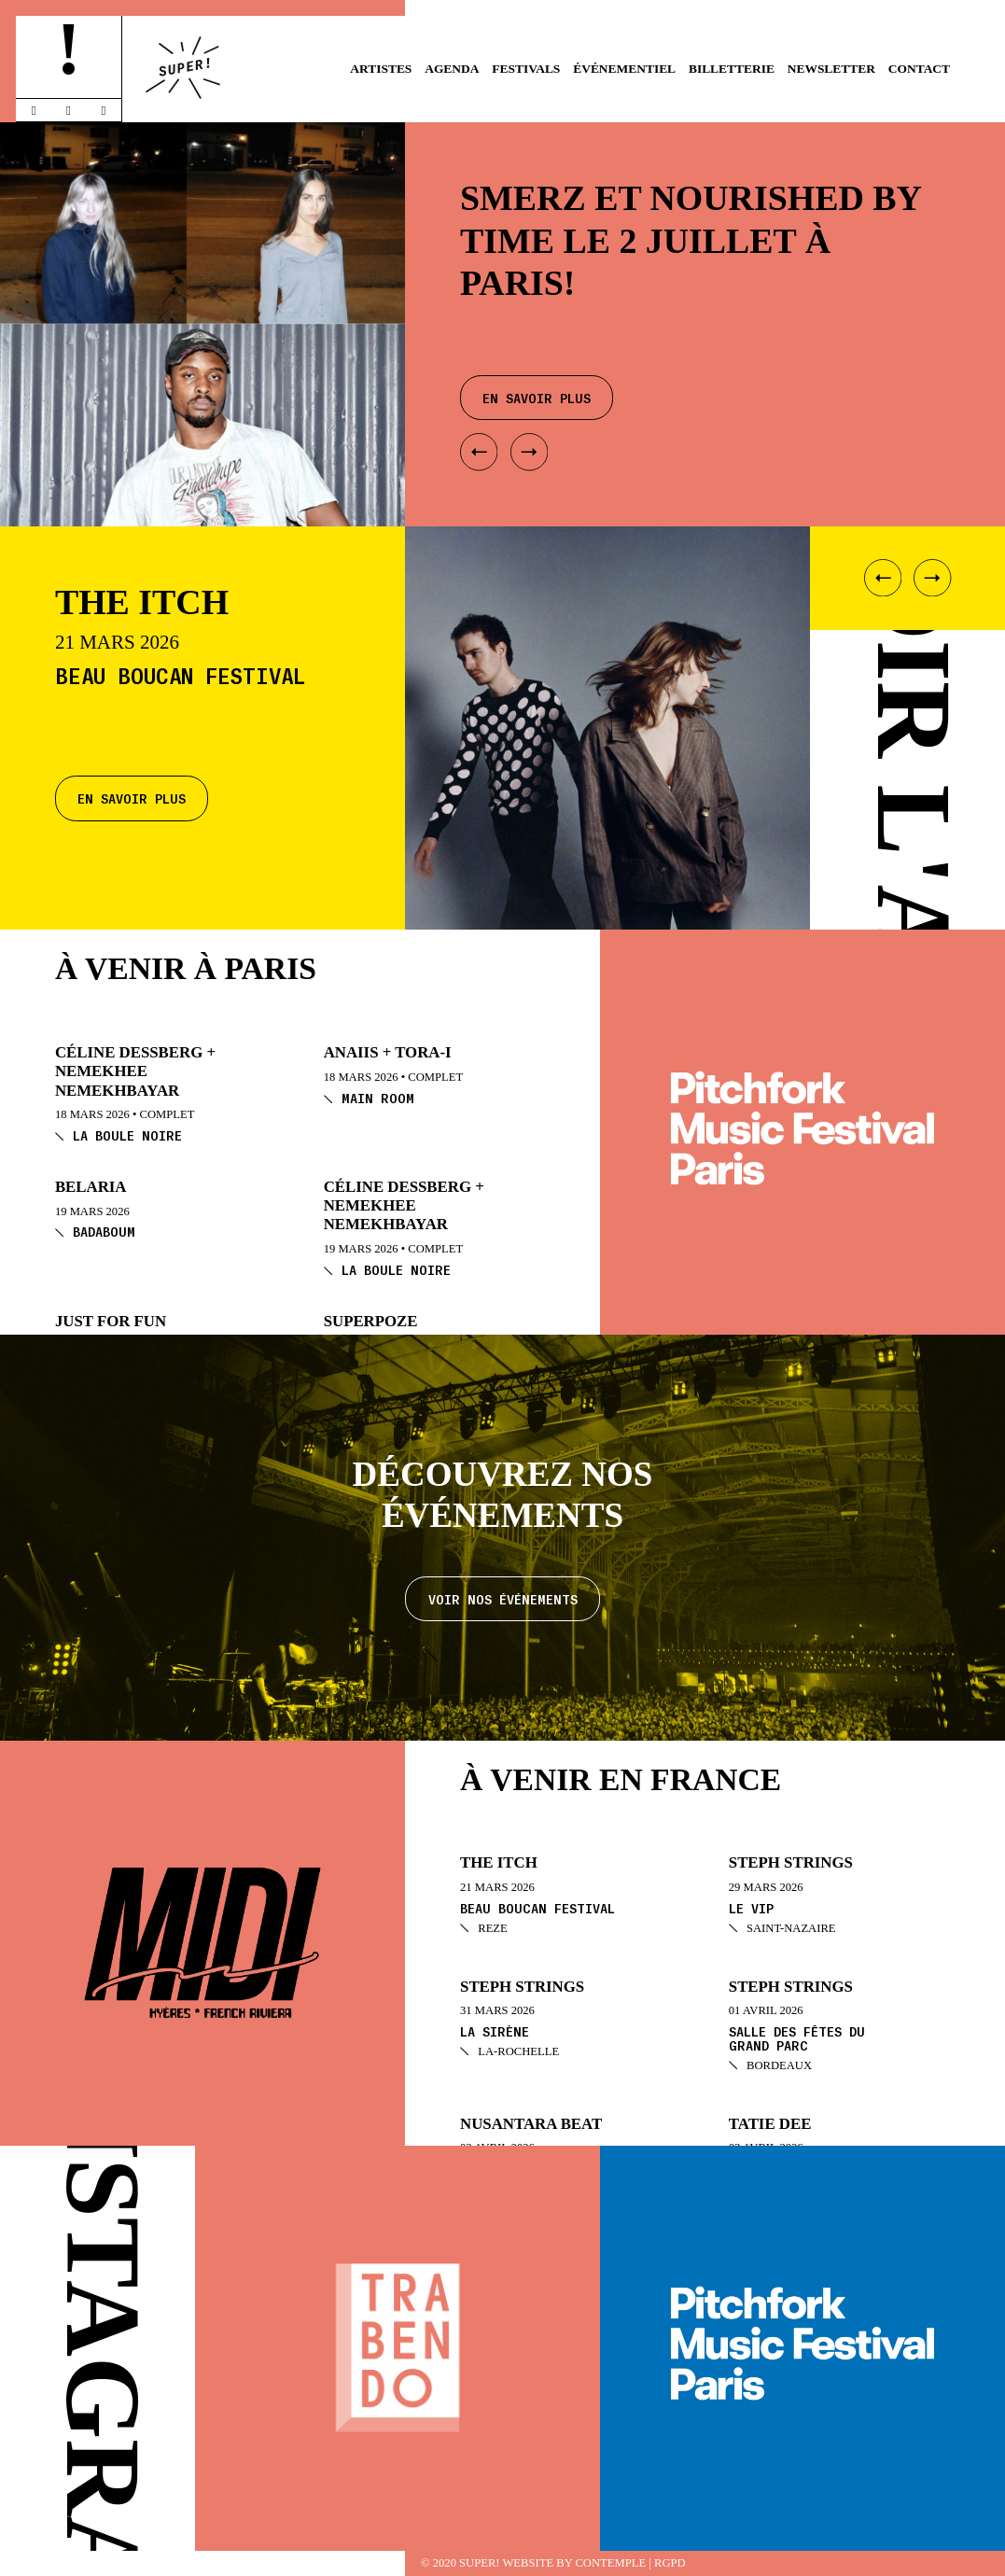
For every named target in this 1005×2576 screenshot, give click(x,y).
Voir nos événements (503, 1598)
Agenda (452, 69)
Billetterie (732, 69)
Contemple (610, 2563)
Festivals (526, 69)
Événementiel (624, 69)
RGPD (670, 2563)
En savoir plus (131, 798)
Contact (919, 69)
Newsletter (831, 69)
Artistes (381, 69)
